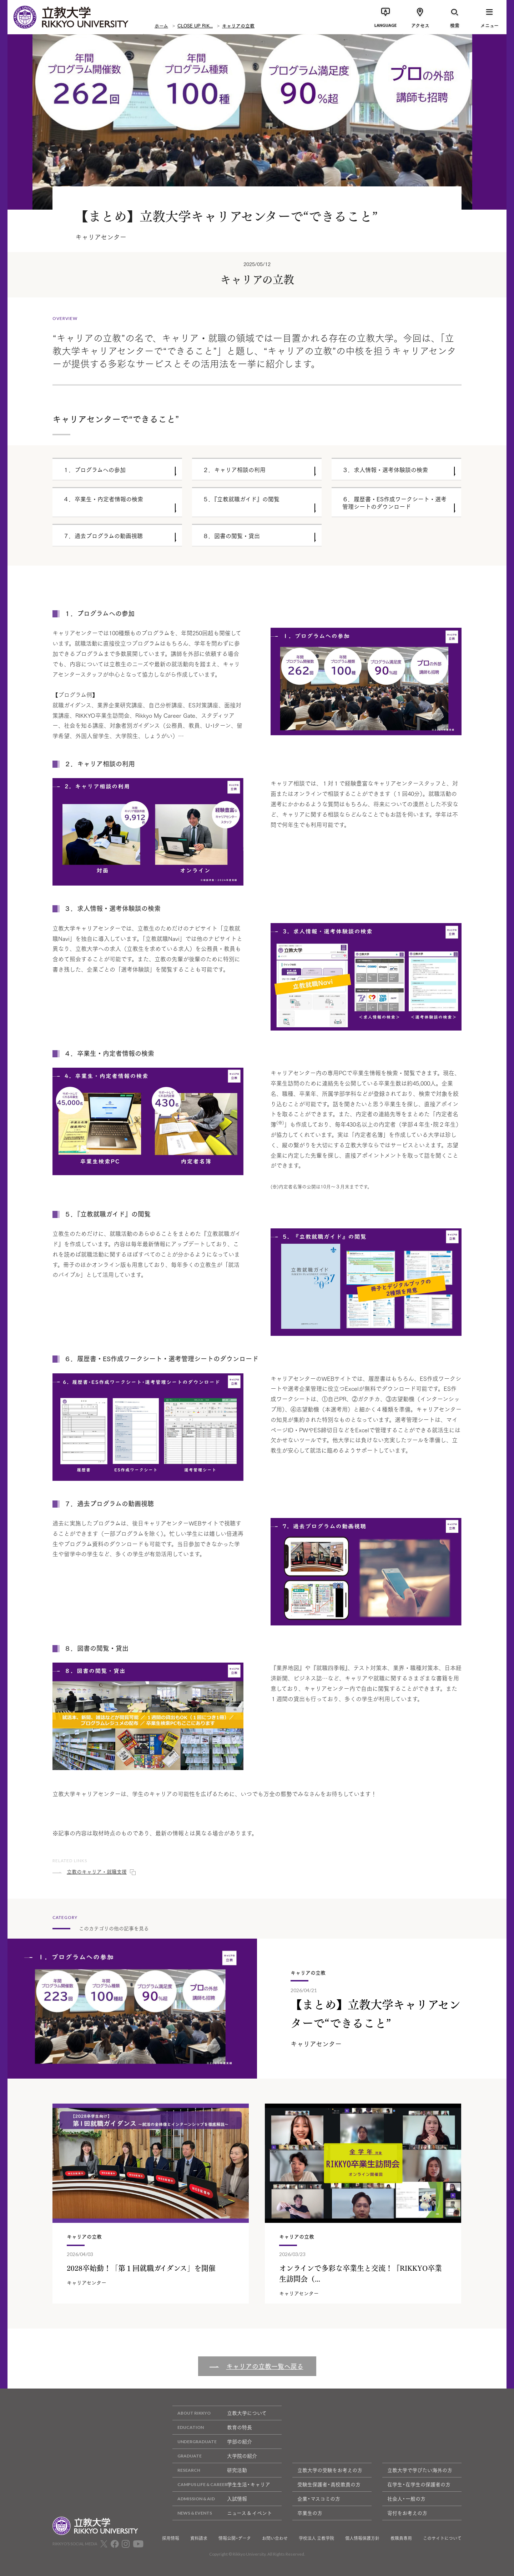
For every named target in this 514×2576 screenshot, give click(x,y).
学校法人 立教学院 (316, 2538)
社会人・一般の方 (406, 2498)
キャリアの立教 (238, 25)
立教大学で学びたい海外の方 (419, 2470)
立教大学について (219, 2413)
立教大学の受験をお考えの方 (329, 2470)
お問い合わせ (275, 2538)
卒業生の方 (309, 2512)
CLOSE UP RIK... (195, 25)
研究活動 (209, 2470)
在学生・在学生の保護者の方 (418, 2484)
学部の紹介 (212, 2442)
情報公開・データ (234, 2538)
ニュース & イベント (222, 2513)
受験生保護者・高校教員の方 (329, 2484)
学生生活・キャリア (221, 2484)
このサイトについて (442, 2538)
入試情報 (209, 2499)
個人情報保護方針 (362, 2538)
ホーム (161, 25)
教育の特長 (212, 2427)
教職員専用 (401, 2538)
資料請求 (198, 2538)
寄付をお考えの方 (407, 2512)
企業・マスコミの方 (318, 2498)
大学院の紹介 (214, 2456)
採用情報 (170, 2538)
